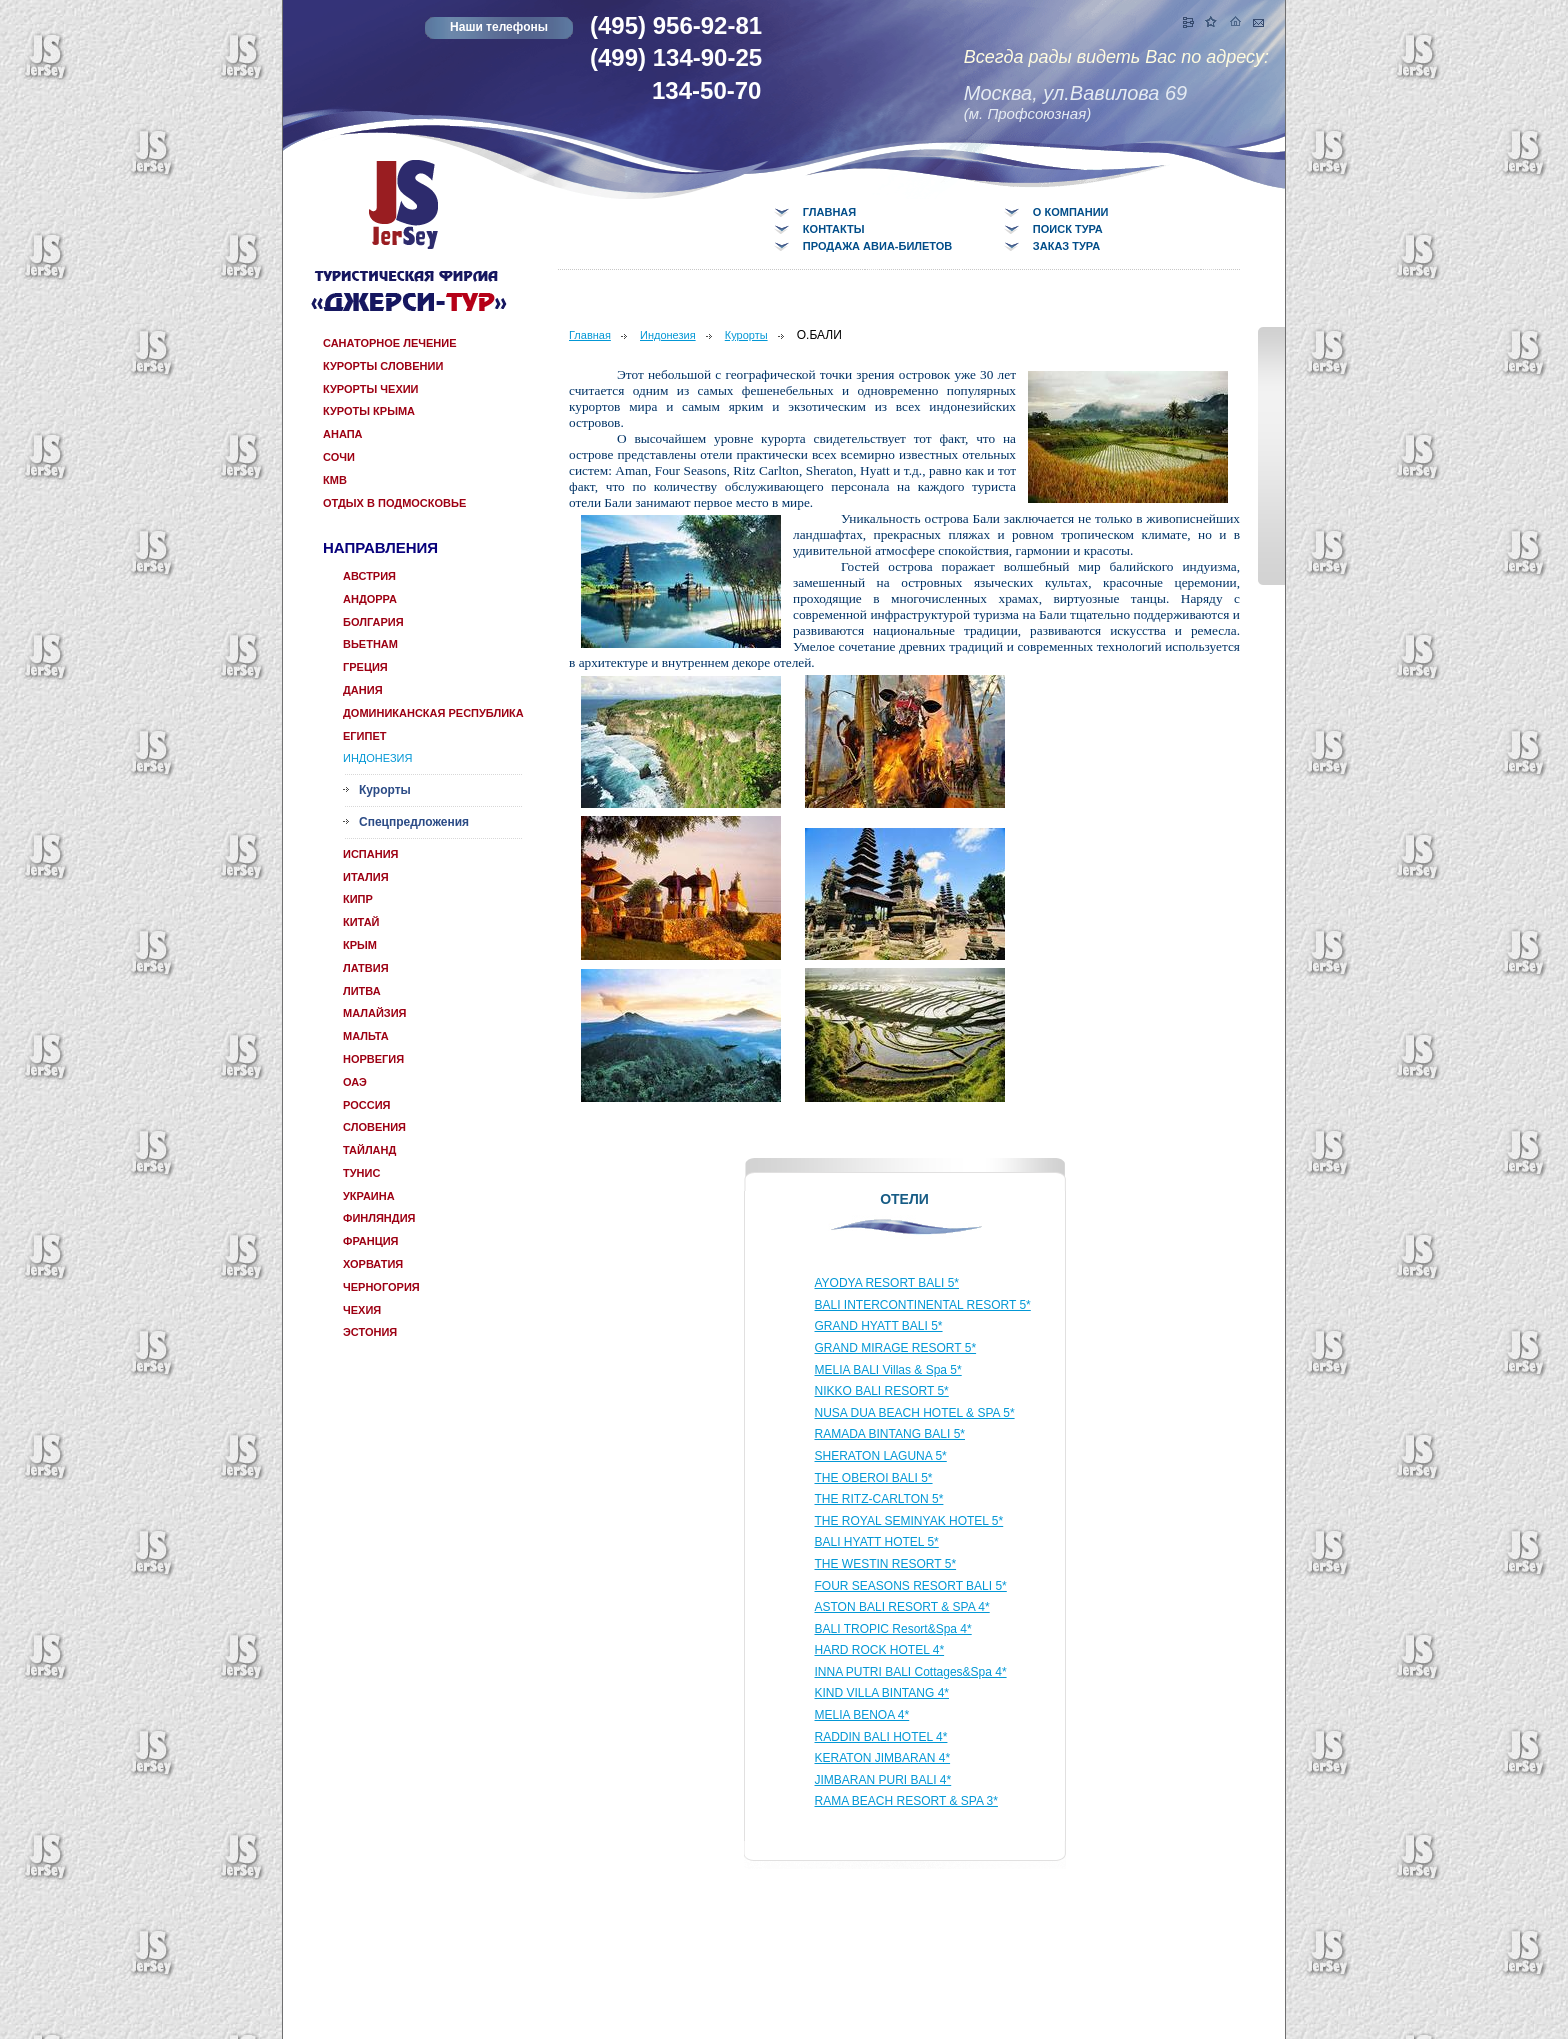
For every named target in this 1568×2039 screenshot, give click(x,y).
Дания (363, 690)
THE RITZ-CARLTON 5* (879, 1499)
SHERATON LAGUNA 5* (881, 1456)
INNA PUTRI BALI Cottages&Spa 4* (911, 1672)
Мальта (366, 1036)
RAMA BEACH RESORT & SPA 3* (906, 1801)
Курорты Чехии (371, 389)
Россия (366, 1105)
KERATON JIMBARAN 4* (883, 1758)
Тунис (361, 1173)
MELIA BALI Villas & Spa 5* (888, 1370)
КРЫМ (360, 945)
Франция (371, 1241)
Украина (369, 1196)
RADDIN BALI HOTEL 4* (881, 1737)
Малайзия (375, 1013)
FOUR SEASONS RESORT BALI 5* (911, 1586)
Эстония (370, 1332)
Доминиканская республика (433, 713)
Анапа (343, 434)
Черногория (381, 1287)
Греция (365, 667)
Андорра (370, 599)
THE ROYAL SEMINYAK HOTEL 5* (909, 1521)
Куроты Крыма (369, 411)
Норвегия (373, 1059)
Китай (361, 922)
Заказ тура (1066, 246)
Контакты (834, 229)
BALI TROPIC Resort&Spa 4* (893, 1629)
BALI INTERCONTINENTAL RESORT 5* (923, 1305)
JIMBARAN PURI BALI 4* (883, 1780)
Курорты (385, 790)
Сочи (339, 457)
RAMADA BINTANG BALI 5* (890, 1434)
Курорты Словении (383, 366)
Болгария (373, 622)
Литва (362, 991)
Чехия (362, 1310)
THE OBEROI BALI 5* (874, 1478)
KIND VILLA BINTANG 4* (882, 1693)
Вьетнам (370, 644)
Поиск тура (1068, 229)
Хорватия (373, 1264)
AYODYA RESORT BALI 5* (887, 1283)
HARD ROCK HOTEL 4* (880, 1650)
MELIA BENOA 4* (862, 1715)
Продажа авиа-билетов (877, 246)
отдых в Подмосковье (394, 503)
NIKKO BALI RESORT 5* (882, 1391)
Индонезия (377, 758)
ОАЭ (355, 1082)
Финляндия (379, 1218)
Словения (374, 1127)
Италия (366, 877)
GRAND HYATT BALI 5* (879, 1326)
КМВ (335, 480)
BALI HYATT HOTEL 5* (877, 1542)
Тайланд (369, 1150)
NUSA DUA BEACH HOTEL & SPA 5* (915, 1413)
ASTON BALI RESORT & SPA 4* (902, 1607)
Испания (370, 854)
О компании (1071, 212)
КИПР (358, 899)
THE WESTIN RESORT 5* (886, 1564)
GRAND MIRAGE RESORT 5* (896, 1348)
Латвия (366, 968)
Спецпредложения (414, 822)
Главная (829, 212)
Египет (364, 736)
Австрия (369, 576)
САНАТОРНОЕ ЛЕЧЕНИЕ (390, 343)
